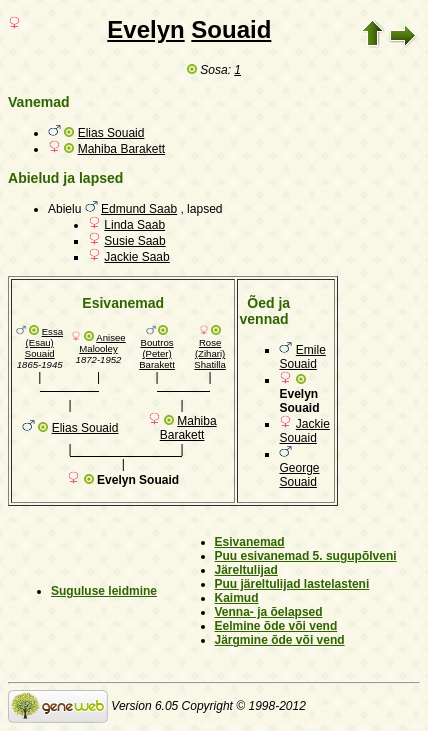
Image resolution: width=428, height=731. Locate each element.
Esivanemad (250, 542)
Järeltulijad (246, 570)
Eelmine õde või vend (276, 626)
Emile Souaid (302, 357)
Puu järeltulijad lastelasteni (292, 584)
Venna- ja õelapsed (269, 612)
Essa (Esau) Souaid (44, 342)
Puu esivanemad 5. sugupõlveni (306, 556)
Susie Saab (134, 241)
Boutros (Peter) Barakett (157, 353)
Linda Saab (134, 225)
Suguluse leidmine (104, 591)
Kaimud (237, 598)
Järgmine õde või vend (280, 640)
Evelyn (145, 29)
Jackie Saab (136, 257)
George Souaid (299, 475)
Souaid (231, 29)
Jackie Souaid (304, 431)
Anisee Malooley (102, 343)
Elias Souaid (111, 133)
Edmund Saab (139, 209)
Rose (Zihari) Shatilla (209, 353)
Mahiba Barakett (121, 149)
